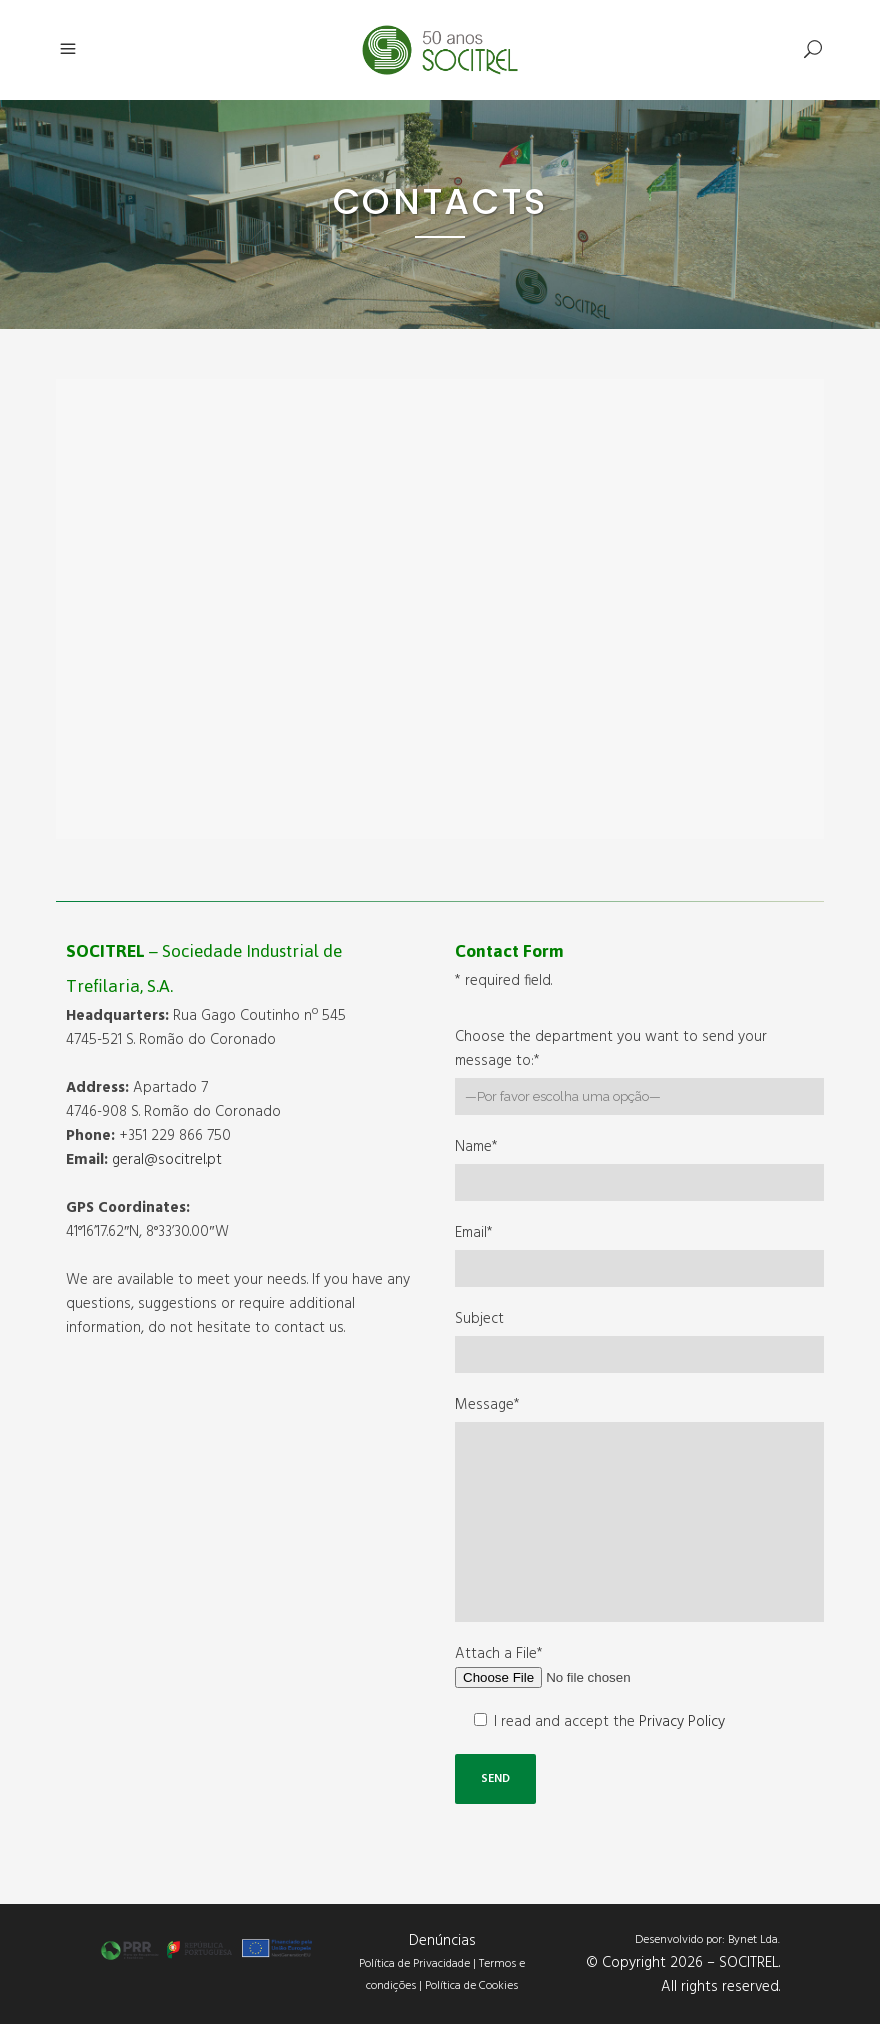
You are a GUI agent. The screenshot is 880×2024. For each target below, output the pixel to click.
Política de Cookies (471, 1986)
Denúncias (442, 1941)
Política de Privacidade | (419, 1964)
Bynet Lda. (754, 1940)
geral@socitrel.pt (167, 1160)
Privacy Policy (682, 1722)
